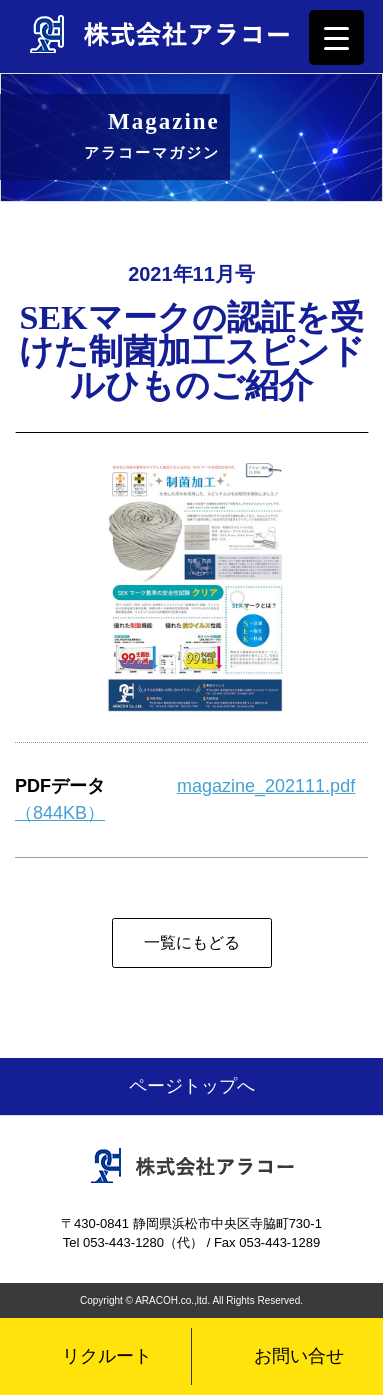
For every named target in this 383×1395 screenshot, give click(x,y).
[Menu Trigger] (336, 37)
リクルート (107, 1356)
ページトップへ (192, 1086)
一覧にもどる (192, 942)
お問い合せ (299, 1356)
